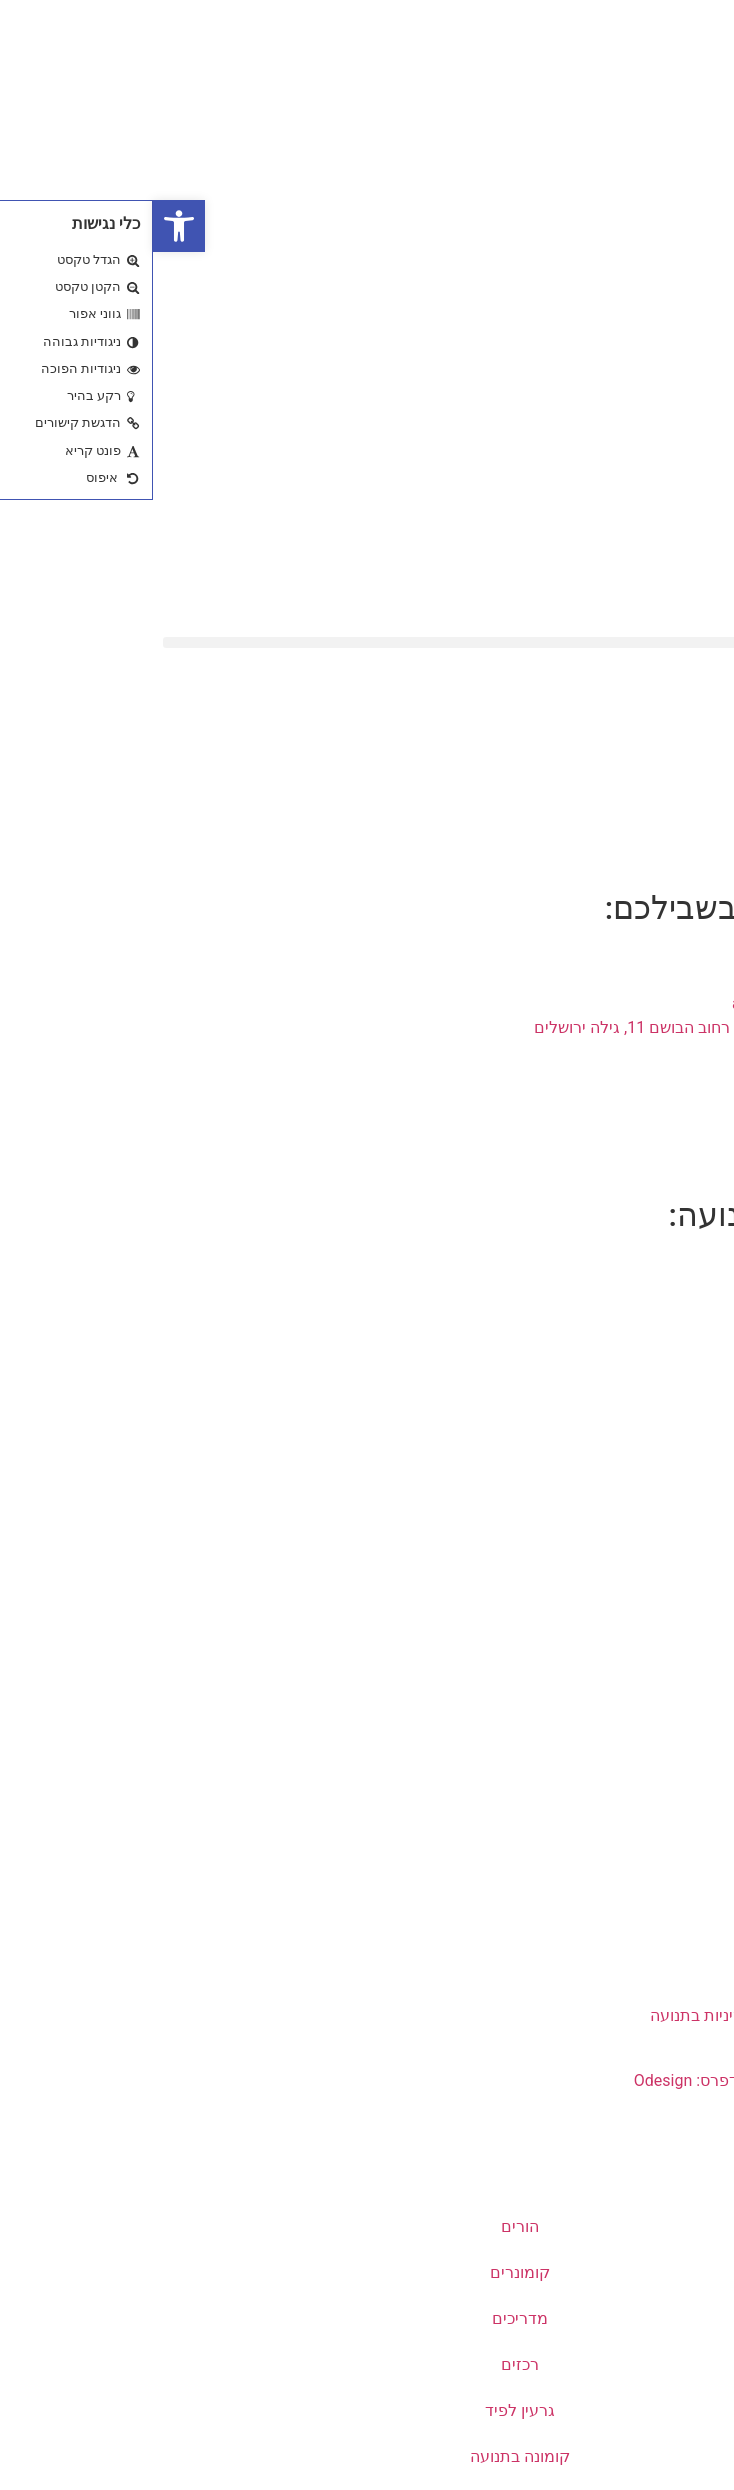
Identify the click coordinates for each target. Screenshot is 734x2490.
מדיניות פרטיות (643, 1621)
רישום (674, 1529)
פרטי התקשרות (642, 1877)
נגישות (672, 1759)
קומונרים (367, 2272)
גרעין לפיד (367, 2410)
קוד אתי (667, 1575)
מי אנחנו (666, 1273)
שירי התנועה (652, 1319)
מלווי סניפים (653, 1969)
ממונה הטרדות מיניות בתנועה (595, 2015)
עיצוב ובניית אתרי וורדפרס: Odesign (600, 2080)
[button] (367, 642)
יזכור (678, 1411)
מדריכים (367, 2318)
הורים (367, 2226)
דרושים (670, 1713)
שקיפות (668, 1667)
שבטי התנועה (649, 1365)
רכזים (367, 2364)
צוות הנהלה (655, 1923)
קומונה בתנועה (367, 2456)
